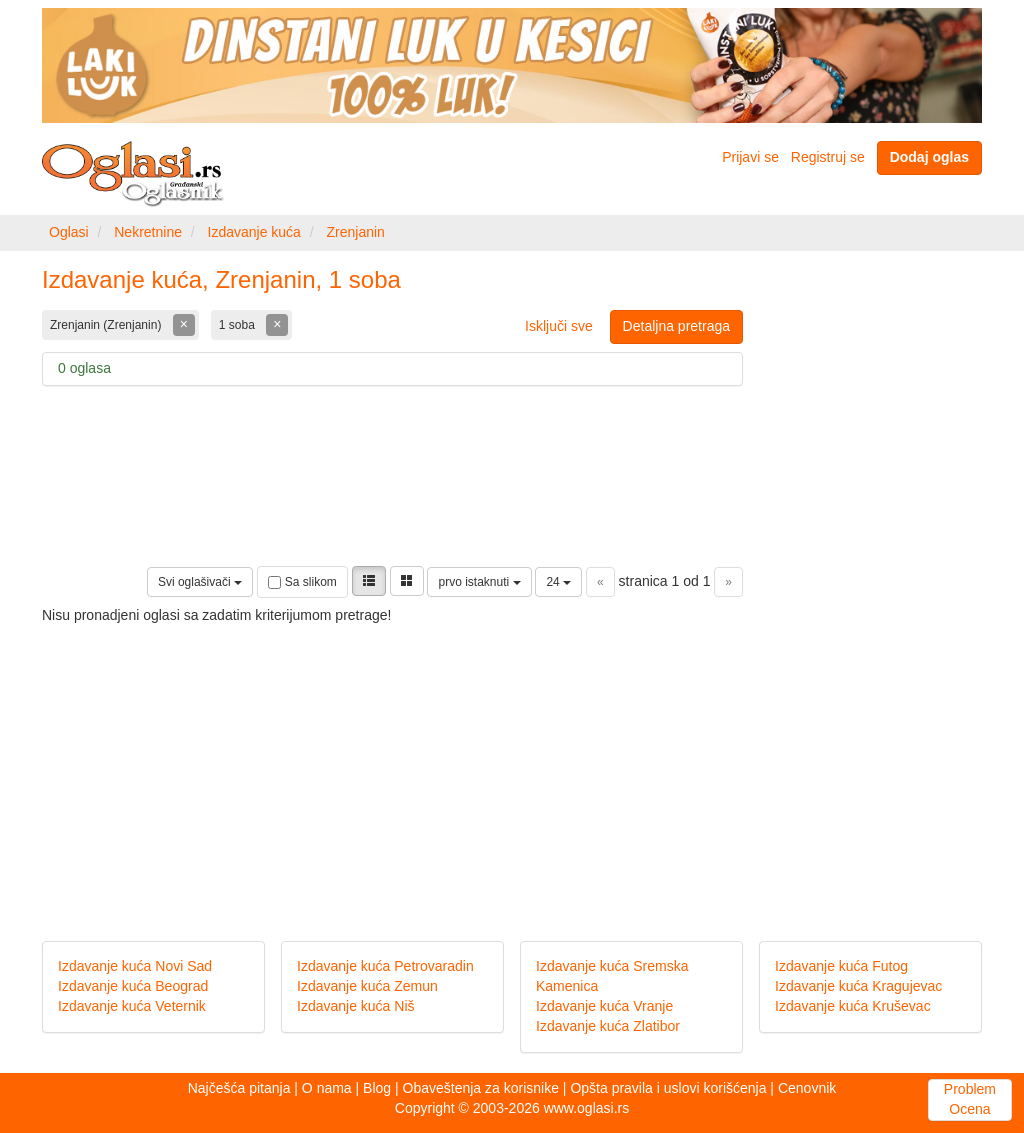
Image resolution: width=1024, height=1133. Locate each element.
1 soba (238, 325)
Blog (377, 1088)
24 (558, 582)
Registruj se (828, 157)
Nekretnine (148, 232)
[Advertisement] (512, 766)
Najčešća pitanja (239, 1088)
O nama (327, 1088)
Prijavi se (750, 157)
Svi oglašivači (200, 582)
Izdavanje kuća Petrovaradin (385, 966)
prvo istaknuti (479, 582)
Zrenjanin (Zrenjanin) (107, 325)
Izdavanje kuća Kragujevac (858, 986)
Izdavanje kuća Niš (356, 1006)
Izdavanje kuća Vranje (604, 1006)
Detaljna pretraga (676, 326)
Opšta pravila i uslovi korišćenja (668, 1088)
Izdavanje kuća (254, 232)
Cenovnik (807, 1088)
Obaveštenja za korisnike (481, 1088)
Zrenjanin (355, 232)
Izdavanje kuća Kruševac (853, 1006)
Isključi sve (559, 326)
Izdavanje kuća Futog (841, 966)
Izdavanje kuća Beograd (133, 986)
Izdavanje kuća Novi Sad (135, 966)
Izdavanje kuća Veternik (132, 1006)
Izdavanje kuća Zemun (367, 986)
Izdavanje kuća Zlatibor (608, 1026)
